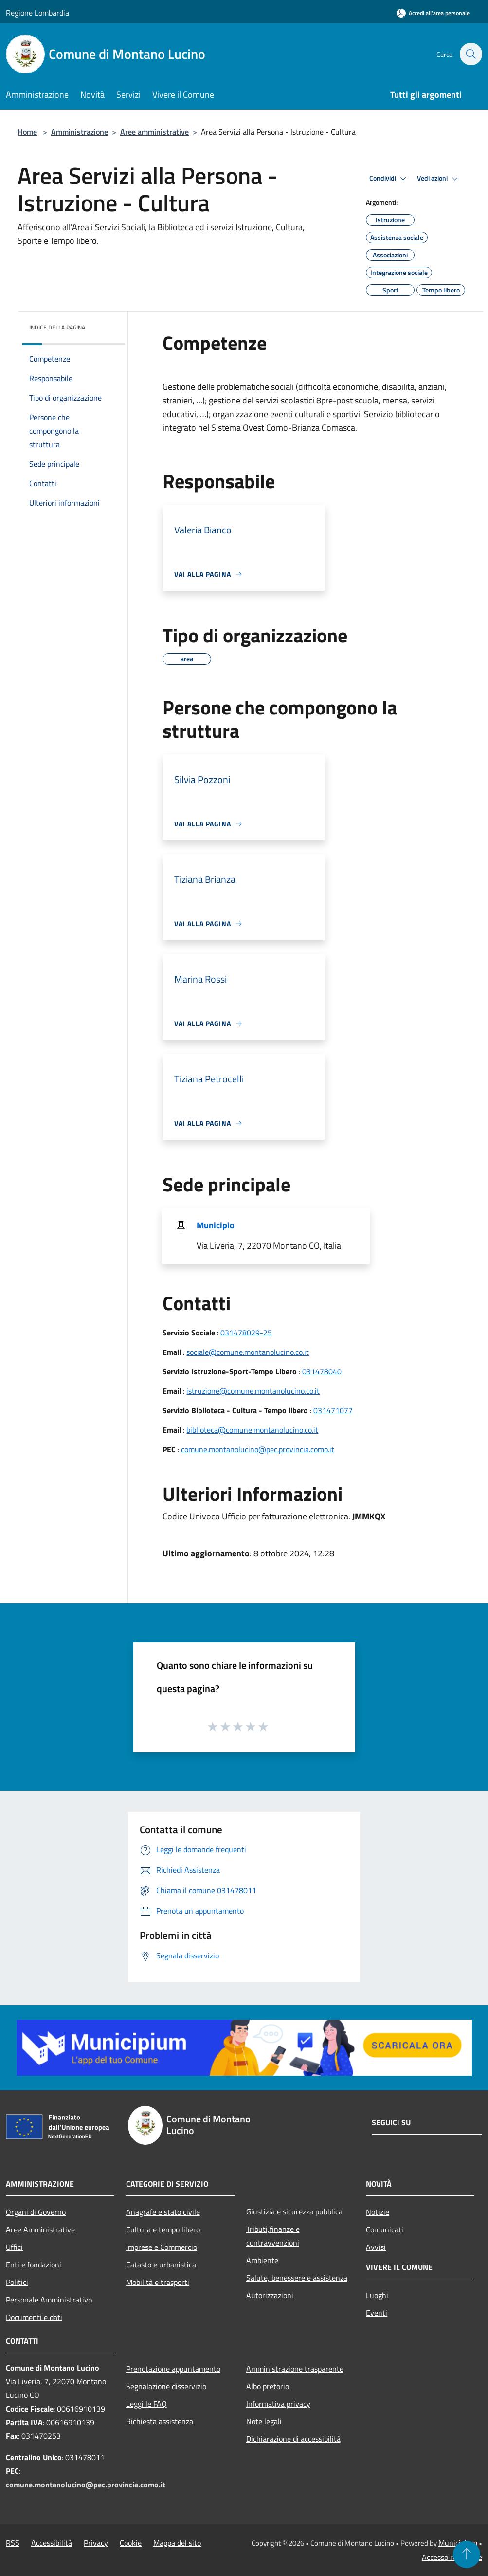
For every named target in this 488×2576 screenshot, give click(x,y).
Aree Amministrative (40, 2229)
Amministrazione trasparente (294, 2369)
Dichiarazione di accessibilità (293, 2439)
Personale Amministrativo (49, 2299)
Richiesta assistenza (159, 2421)
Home (27, 132)
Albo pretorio (267, 2386)
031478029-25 (246, 1332)
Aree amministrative (154, 132)
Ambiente (262, 2260)
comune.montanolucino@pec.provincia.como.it (257, 1449)
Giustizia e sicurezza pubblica (294, 2211)
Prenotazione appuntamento (173, 2369)
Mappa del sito (177, 2543)
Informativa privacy (278, 2404)
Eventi (376, 2313)
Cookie (131, 2543)
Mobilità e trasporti (157, 2282)
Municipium (457, 2543)
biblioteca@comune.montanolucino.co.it (252, 1430)
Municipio (216, 1225)
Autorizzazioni (269, 2295)
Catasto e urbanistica (161, 2264)
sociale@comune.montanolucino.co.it (247, 1352)
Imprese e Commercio (161, 2247)
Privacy (96, 2543)
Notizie (377, 2212)
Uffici (14, 2247)
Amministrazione (79, 132)
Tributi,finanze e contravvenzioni (273, 2235)
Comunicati (384, 2229)
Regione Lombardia (37, 12)
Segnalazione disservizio (166, 2386)
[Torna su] (466, 2554)
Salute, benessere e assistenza (296, 2278)
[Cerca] (470, 54)
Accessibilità (51, 2543)
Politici (17, 2282)
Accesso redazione (452, 2557)
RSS (12, 2543)
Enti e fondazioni (33, 2264)
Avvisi (376, 2247)
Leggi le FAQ (146, 2404)
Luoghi (377, 2295)
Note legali (264, 2421)
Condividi (389, 178)
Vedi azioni (439, 178)
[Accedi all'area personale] (433, 12)
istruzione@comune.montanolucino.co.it (253, 1391)
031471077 (333, 1410)
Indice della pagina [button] (57, 327)
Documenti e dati (34, 2317)
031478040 (322, 1371)
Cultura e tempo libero (163, 2229)
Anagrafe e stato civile (163, 2212)
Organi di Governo (36, 2212)
